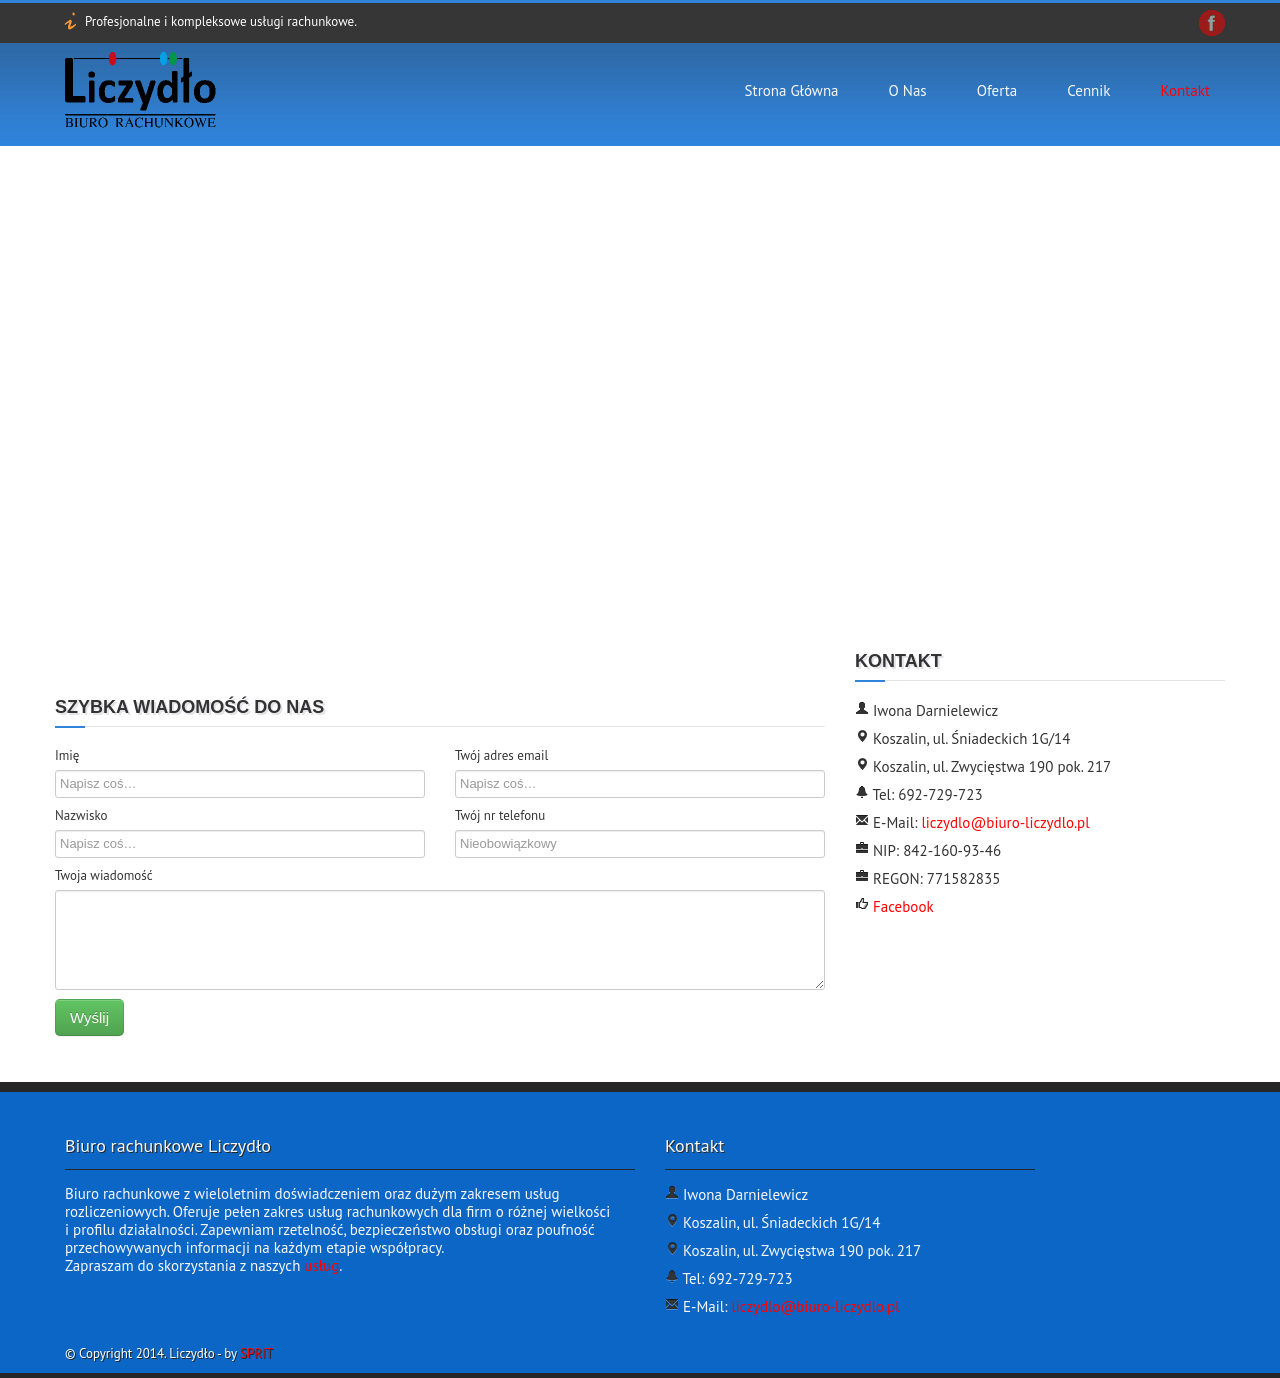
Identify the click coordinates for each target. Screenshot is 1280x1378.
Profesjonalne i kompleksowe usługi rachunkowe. (221, 21)
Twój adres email (501, 755)
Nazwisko (81, 815)
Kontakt (1185, 90)
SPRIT (256, 1353)
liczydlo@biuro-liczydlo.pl (1005, 822)
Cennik (1088, 90)
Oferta (997, 90)
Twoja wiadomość (104, 875)
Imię (67, 755)
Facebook (901, 906)
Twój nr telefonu (500, 815)
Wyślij (89, 1017)
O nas (908, 90)
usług (321, 1265)
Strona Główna (792, 90)
